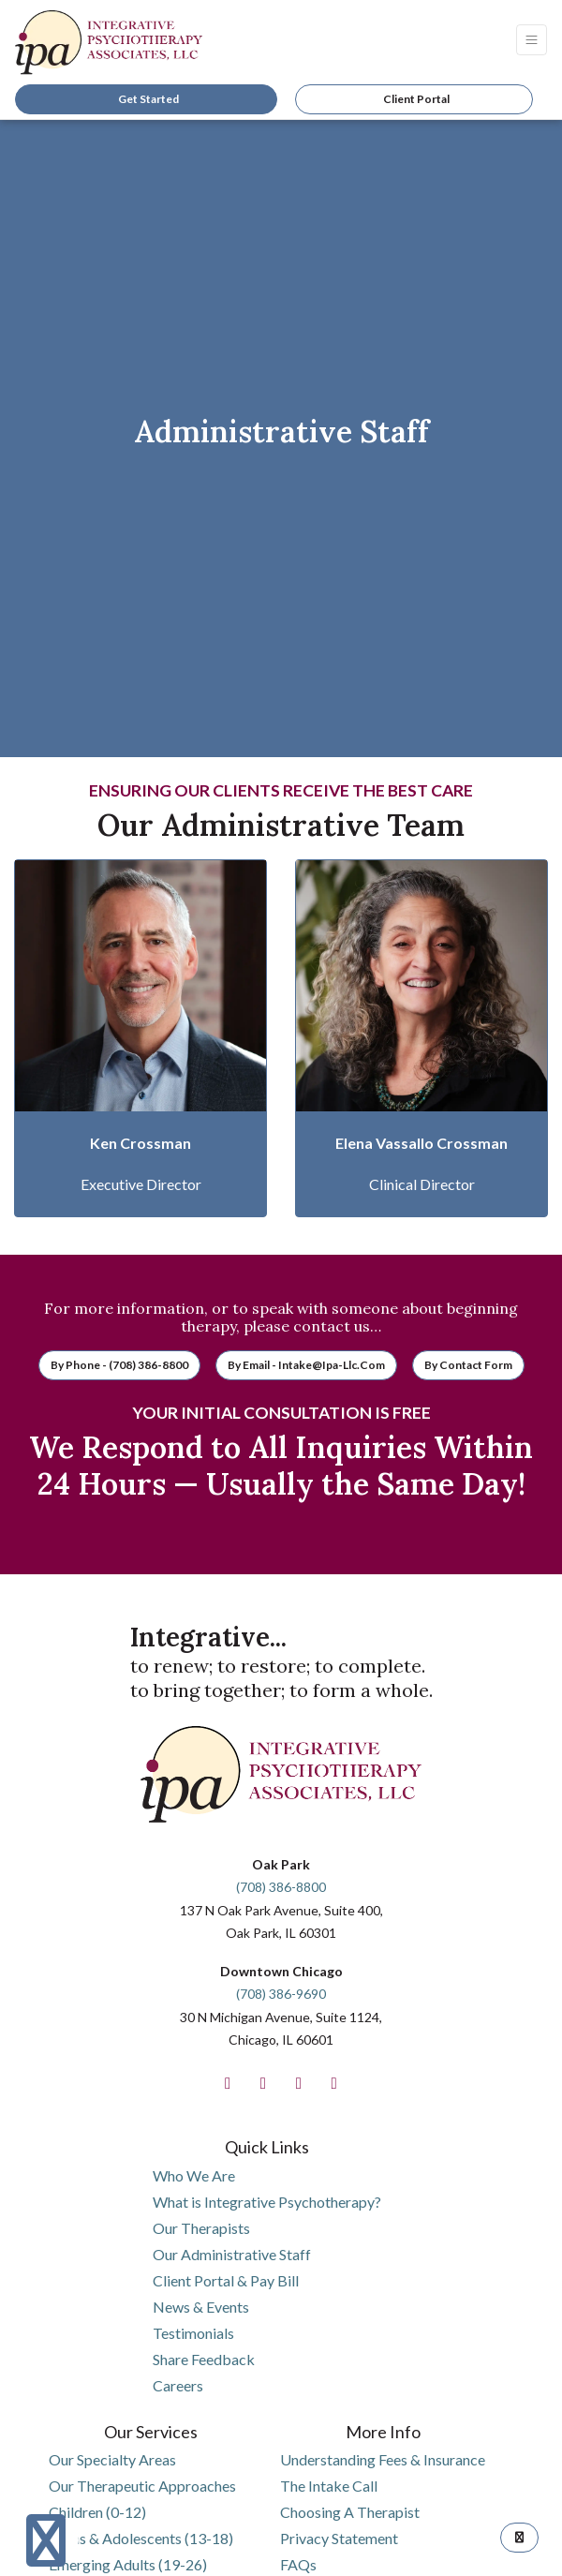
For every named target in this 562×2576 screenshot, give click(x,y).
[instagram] (263, 2083)
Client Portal (416, 99)
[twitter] (298, 2083)
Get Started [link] (146, 99)
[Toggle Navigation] (531, 39)
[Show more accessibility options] (45, 2541)
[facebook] (227, 2083)
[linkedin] (334, 2083)
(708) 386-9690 (281, 1994)
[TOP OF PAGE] (519, 2538)
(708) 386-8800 (281, 1887)
